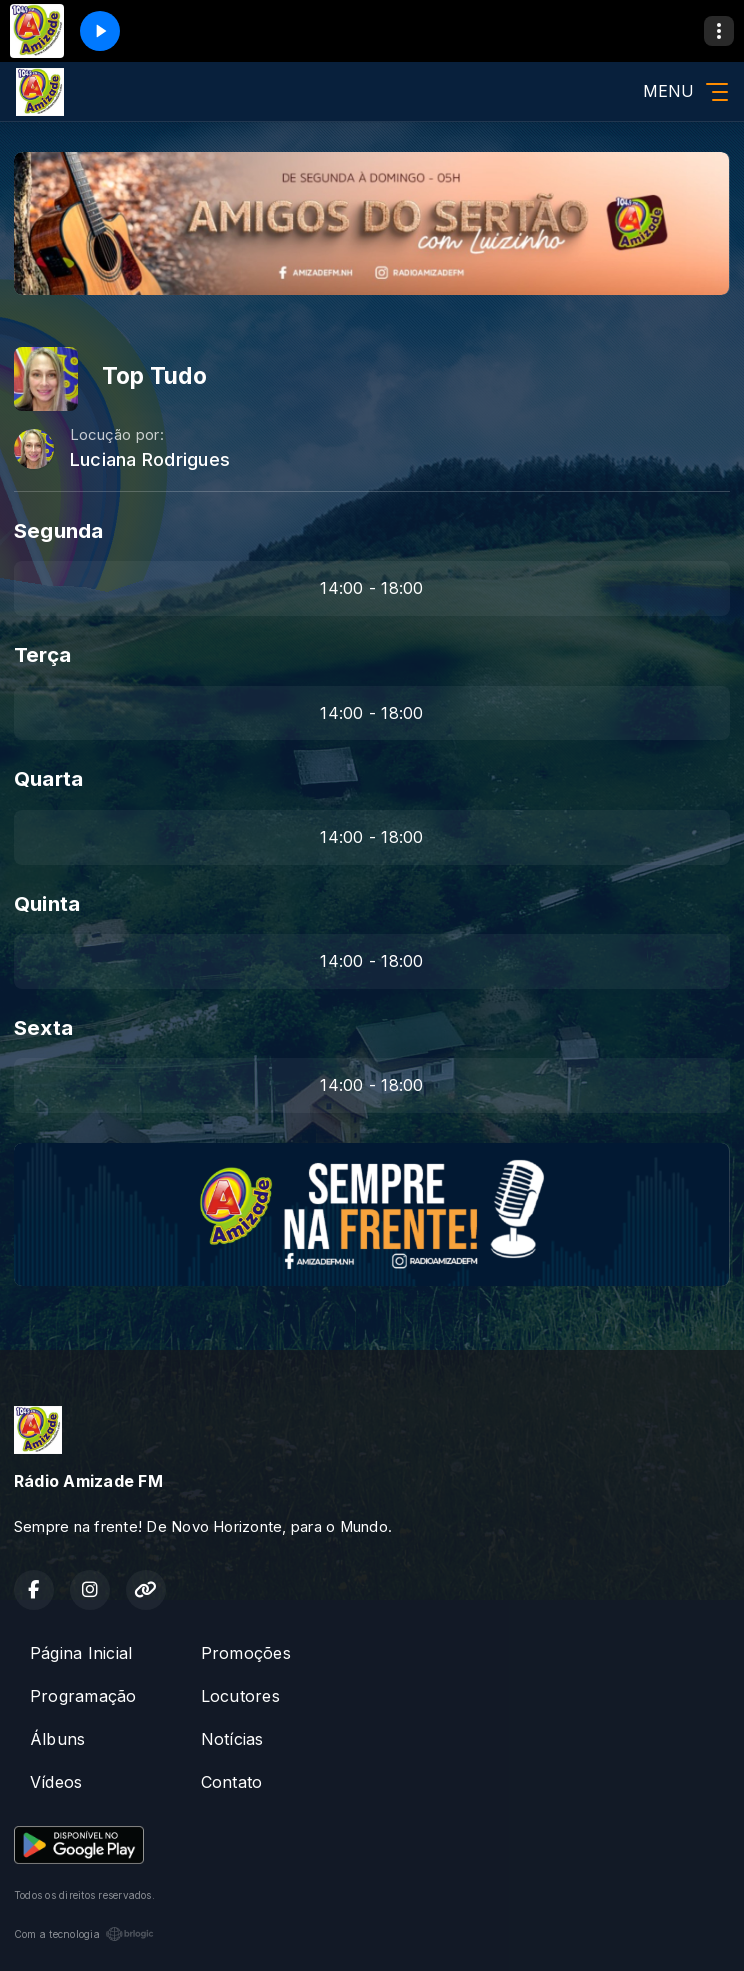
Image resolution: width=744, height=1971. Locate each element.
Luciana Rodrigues (150, 459)
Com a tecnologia (84, 1934)
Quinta (47, 903)
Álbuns (57, 1739)
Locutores (240, 1696)
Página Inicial (81, 1653)
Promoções (246, 1653)
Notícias (232, 1739)
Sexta (43, 1027)
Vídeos (56, 1782)
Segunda (59, 530)
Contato (232, 1782)
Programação (83, 1696)
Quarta (48, 778)
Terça (42, 654)
